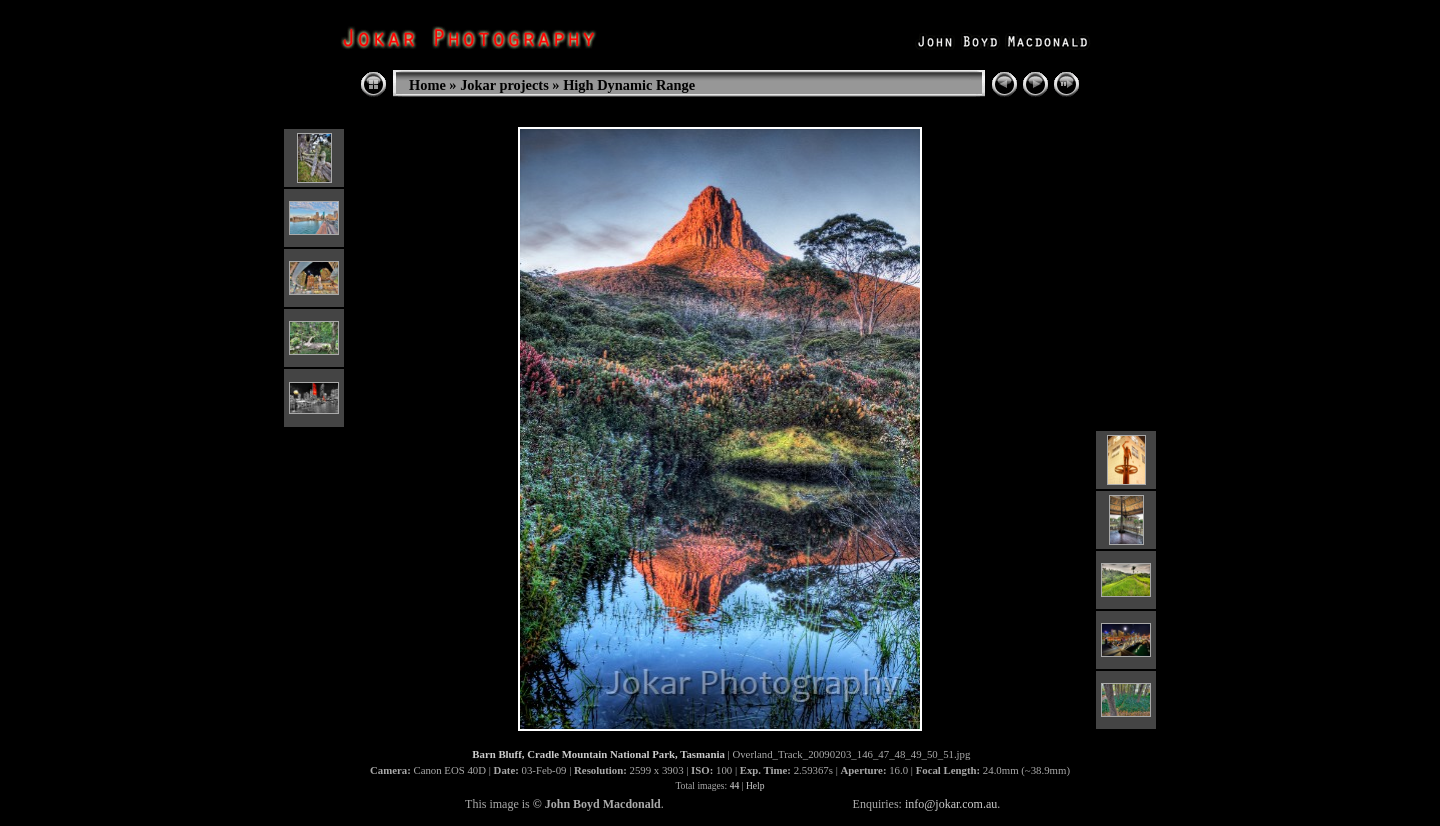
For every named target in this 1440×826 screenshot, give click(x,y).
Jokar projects (504, 85)
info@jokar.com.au (951, 804)
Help (755, 785)
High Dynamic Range (629, 85)
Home (427, 85)
